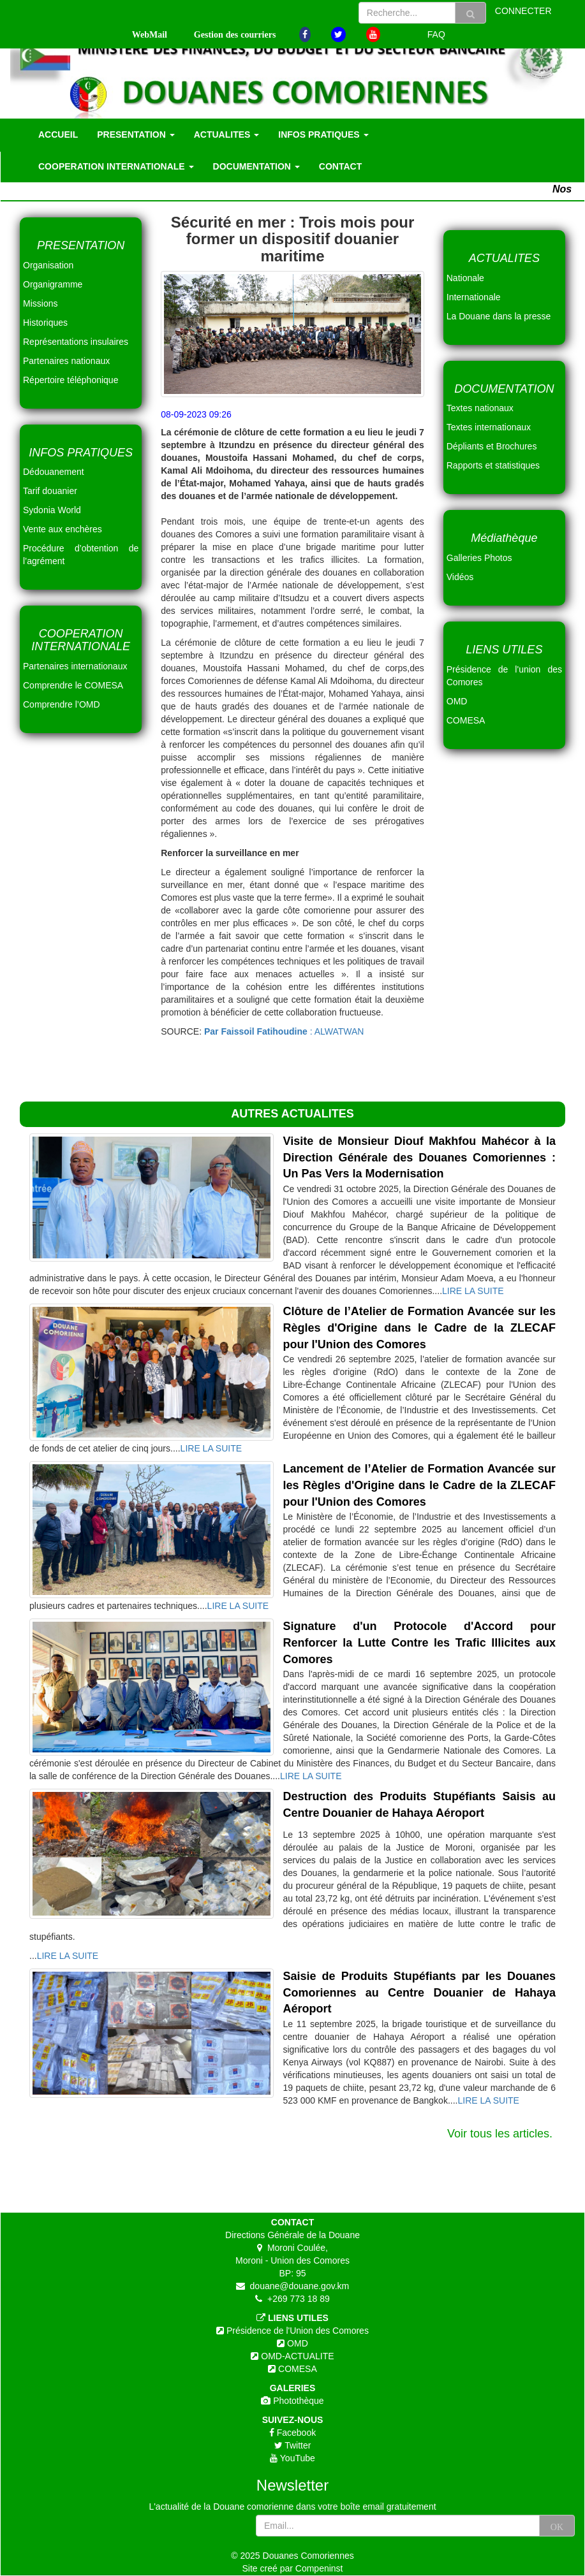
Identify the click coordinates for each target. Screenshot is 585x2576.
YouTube (296, 2458)
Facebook (295, 2432)
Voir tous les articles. (499, 2133)
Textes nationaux (480, 408)
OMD (296, 2343)
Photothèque (296, 2401)
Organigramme (52, 284)
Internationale (474, 297)
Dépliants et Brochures (492, 446)
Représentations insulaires (75, 342)
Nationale (465, 278)
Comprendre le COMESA (73, 685)
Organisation (48, 265)
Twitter (297, 2445)
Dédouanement (53, 472)
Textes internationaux (489, 427)
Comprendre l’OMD (61, 704)
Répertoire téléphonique (70, 380)
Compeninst (319, 2568)
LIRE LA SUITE (472, 1291)
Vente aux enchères (62, 529)
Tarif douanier (50, 491)
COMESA (296, 2369)
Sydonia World (52, 510)
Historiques (45, 322)
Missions (40, 303)
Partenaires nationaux (66, 361)
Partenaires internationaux (75, 666)
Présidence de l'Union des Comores (296, 2330)
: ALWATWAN (284, 1031)
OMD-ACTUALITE (296, 2356)
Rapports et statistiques (493, 465)
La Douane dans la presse (499, 316)
